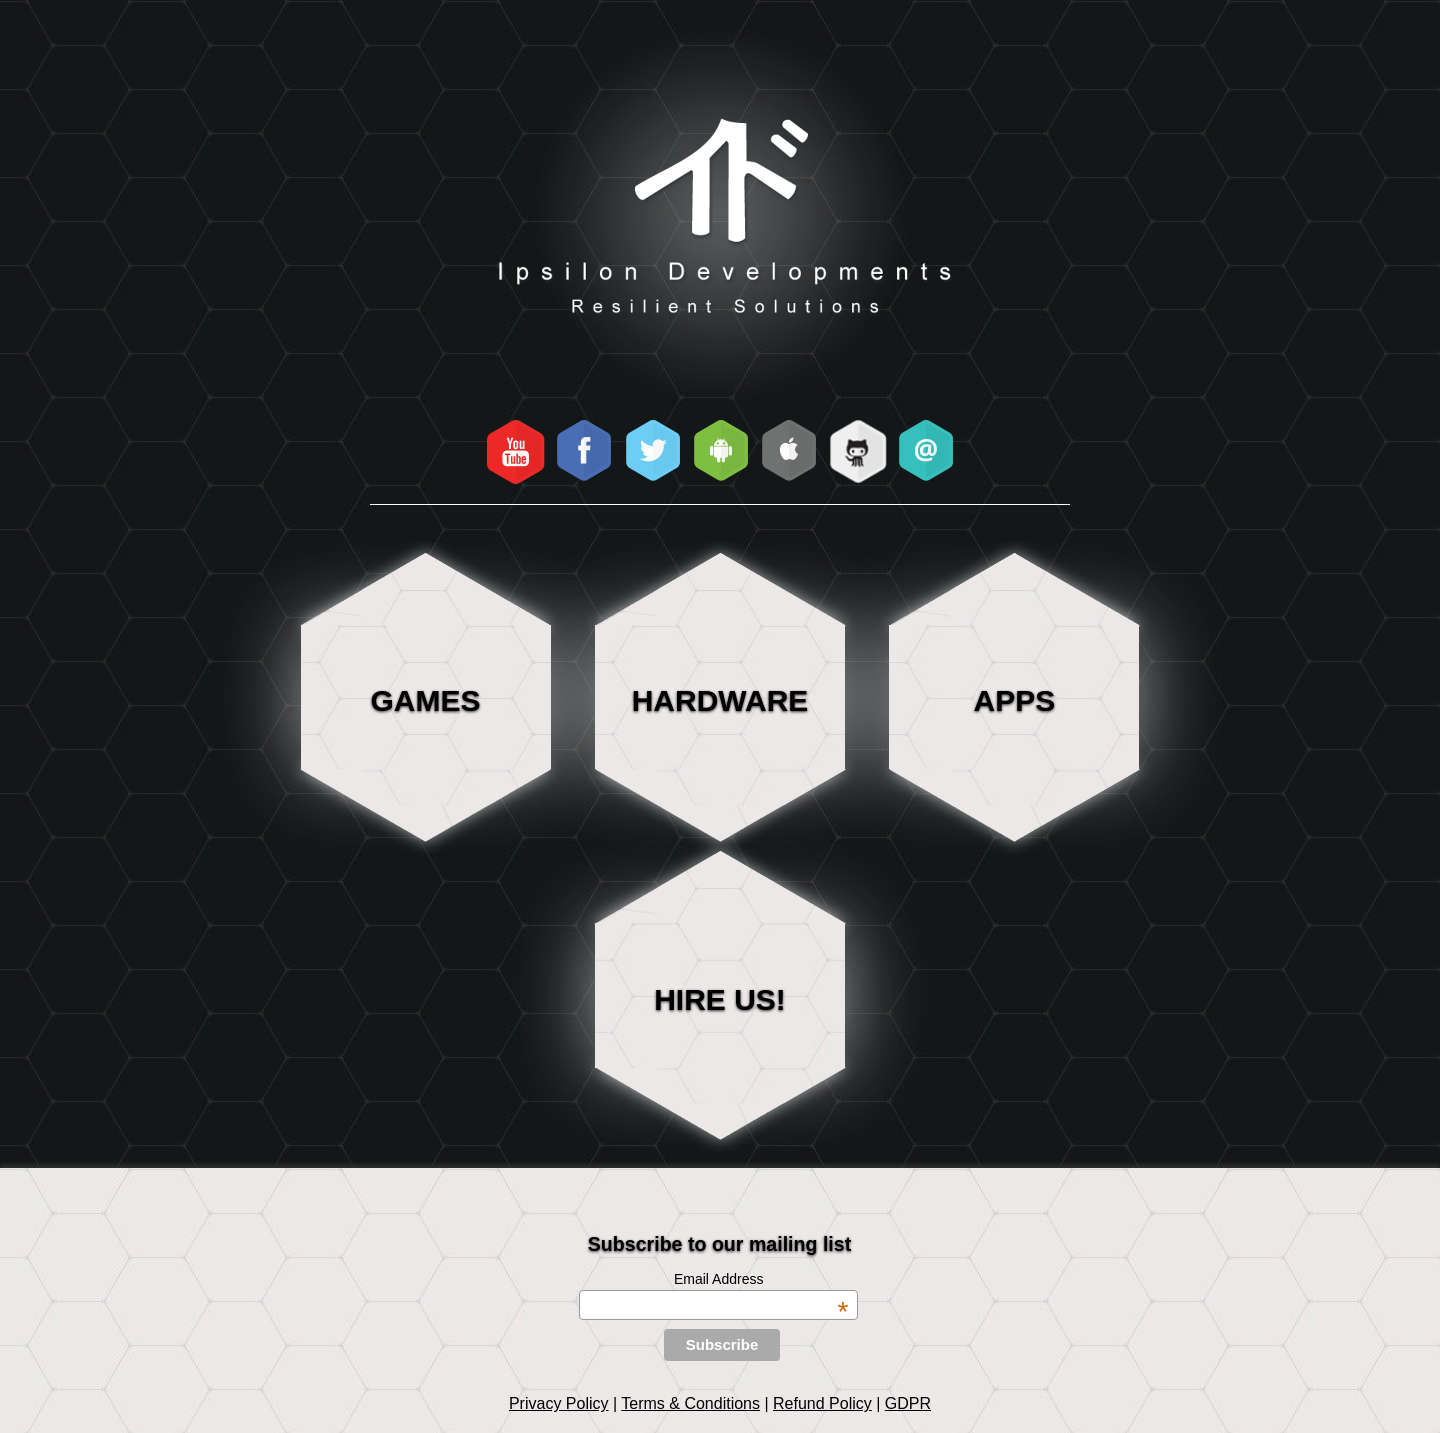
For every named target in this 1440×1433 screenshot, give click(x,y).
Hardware (720, 700)
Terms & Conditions (690, 1403)
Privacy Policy (559, 1403)
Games (426, 700)
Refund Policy (822, 1403)
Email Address (761, 1279)
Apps (1015, 700)
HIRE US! (720, 999)
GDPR (908, 1403)
